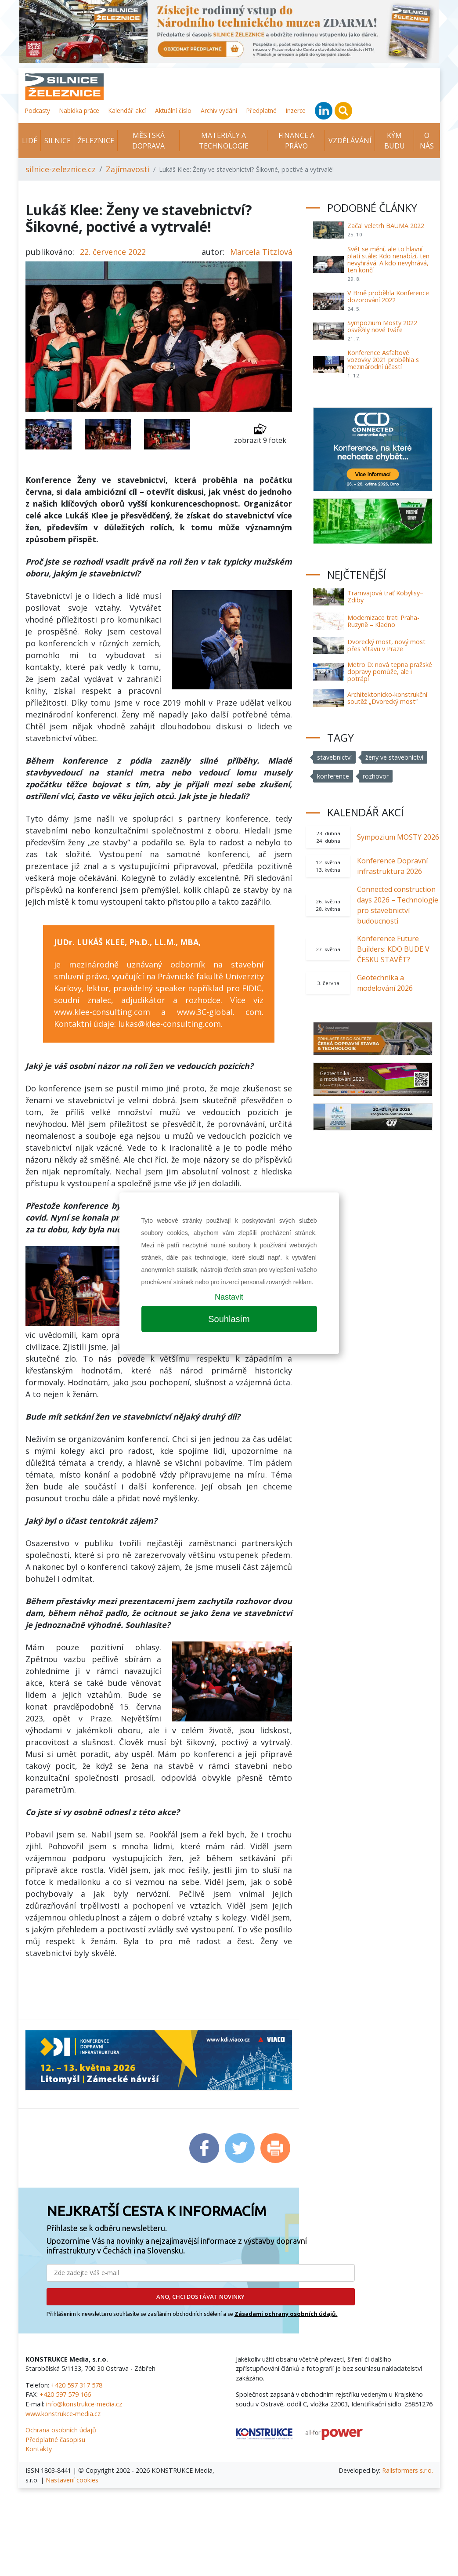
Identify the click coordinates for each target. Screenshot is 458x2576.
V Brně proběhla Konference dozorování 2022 (388, 296)
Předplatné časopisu (55, 2439)
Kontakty (38, 2449)
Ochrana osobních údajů (60, 2430)
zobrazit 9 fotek (260, 434)
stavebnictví (334, 757)
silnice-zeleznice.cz (60, 169)
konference (333, 776)
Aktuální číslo (173, 110)
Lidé (29, 140)
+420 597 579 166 (65, 2394)
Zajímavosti (128, 169)
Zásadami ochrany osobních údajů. (286, 2314)
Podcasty (37, 110)
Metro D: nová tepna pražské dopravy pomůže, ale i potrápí (389, 671)
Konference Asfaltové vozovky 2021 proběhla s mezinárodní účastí (383, 359)
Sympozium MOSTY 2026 (398, 837)
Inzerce (296, 110)
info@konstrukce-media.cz (84, 2404)
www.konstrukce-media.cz (63, 2413)
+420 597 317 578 (76, 2385)
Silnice (57, 140)
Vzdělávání (349, 140)
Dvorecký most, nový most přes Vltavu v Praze (386, 645)
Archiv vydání (219, 110)
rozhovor (376, 776)
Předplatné (261, 110)
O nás (427, 140)
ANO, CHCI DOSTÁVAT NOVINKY (200, 2297)
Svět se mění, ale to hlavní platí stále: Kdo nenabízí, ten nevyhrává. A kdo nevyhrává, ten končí (388, 259)
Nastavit (229, 1297)
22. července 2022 (113, 251)
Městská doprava (148, 140)
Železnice (96, 140)
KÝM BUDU (394, 140)
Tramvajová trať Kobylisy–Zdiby (385, 596)
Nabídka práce (79, 110)
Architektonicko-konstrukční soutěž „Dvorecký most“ (387, 698)
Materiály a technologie (224, 140)
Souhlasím (229, 1319)
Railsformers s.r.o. (407, 2470)
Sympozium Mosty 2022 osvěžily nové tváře (382, 326)
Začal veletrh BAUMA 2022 (385, 225)
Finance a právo (296, 140)
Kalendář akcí (127, 110)
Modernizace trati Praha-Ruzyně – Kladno (383, 621)
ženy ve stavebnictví (394, 757)
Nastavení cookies (72, 2480)
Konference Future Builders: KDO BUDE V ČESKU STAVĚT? (393, 949)
